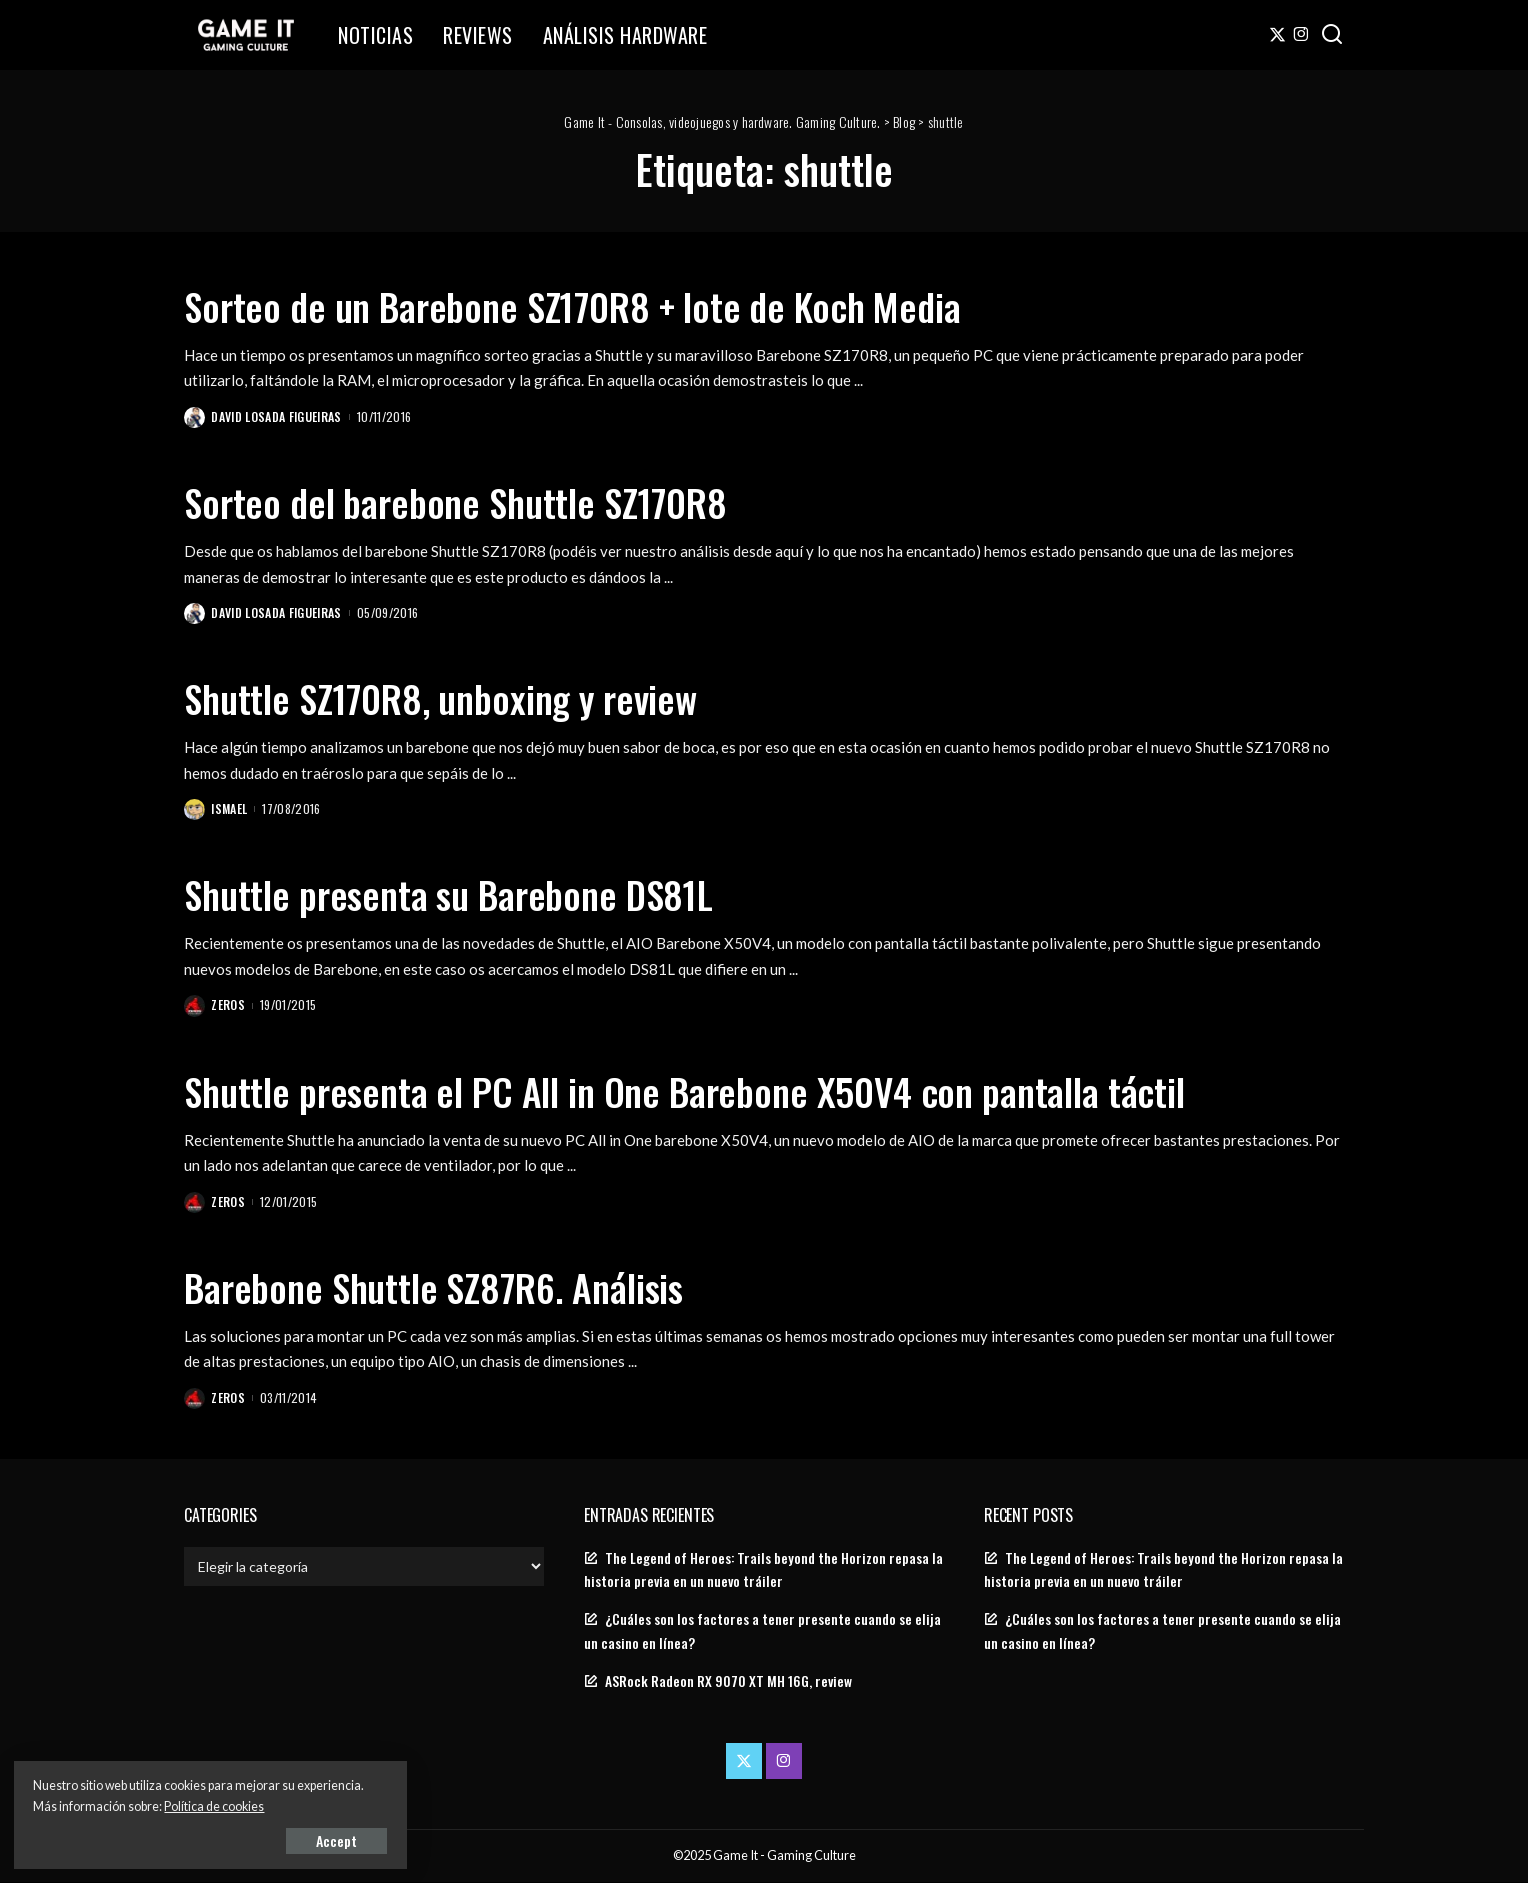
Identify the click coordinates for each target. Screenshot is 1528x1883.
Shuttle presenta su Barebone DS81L (464, 894)
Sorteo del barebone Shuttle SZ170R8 (471, 501)
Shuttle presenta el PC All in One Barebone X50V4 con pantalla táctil (716, 1091)
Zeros (229, 1005)
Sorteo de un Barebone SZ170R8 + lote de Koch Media (597, 305)
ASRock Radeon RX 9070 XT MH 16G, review (728, 1683)
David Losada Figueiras (277, 416)
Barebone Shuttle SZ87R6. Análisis (448, 1287)
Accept (244, 1839)
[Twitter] (1277, 35)
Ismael (230, 809)
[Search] (1332, 35)
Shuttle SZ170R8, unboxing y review (457, 698)
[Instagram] (1301, 35)
